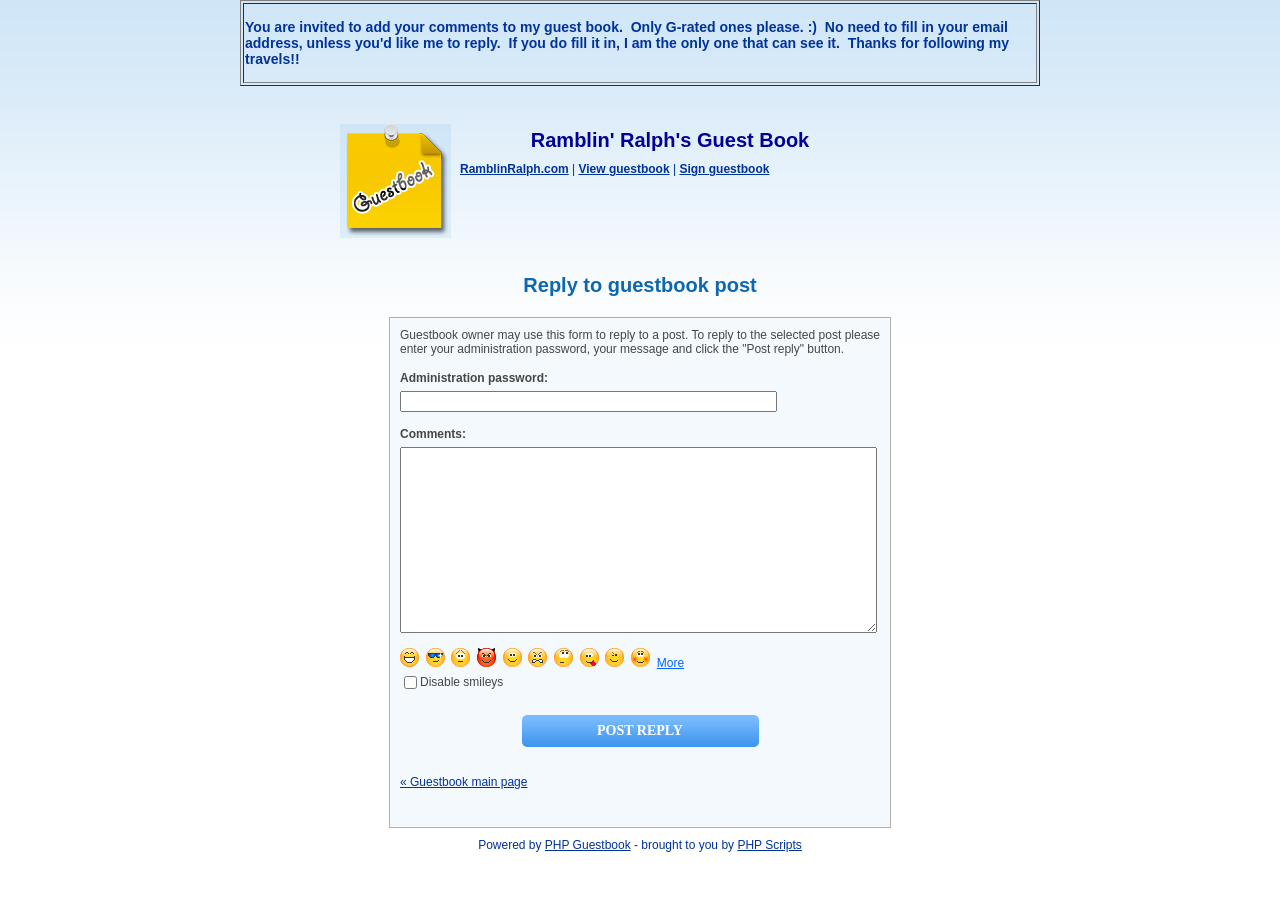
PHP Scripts (769, 881)
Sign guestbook (724, 169)
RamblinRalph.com (514, 169)
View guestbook (623, 169)
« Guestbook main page (463, 818)
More (670, 699)
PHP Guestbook (588, 881)
